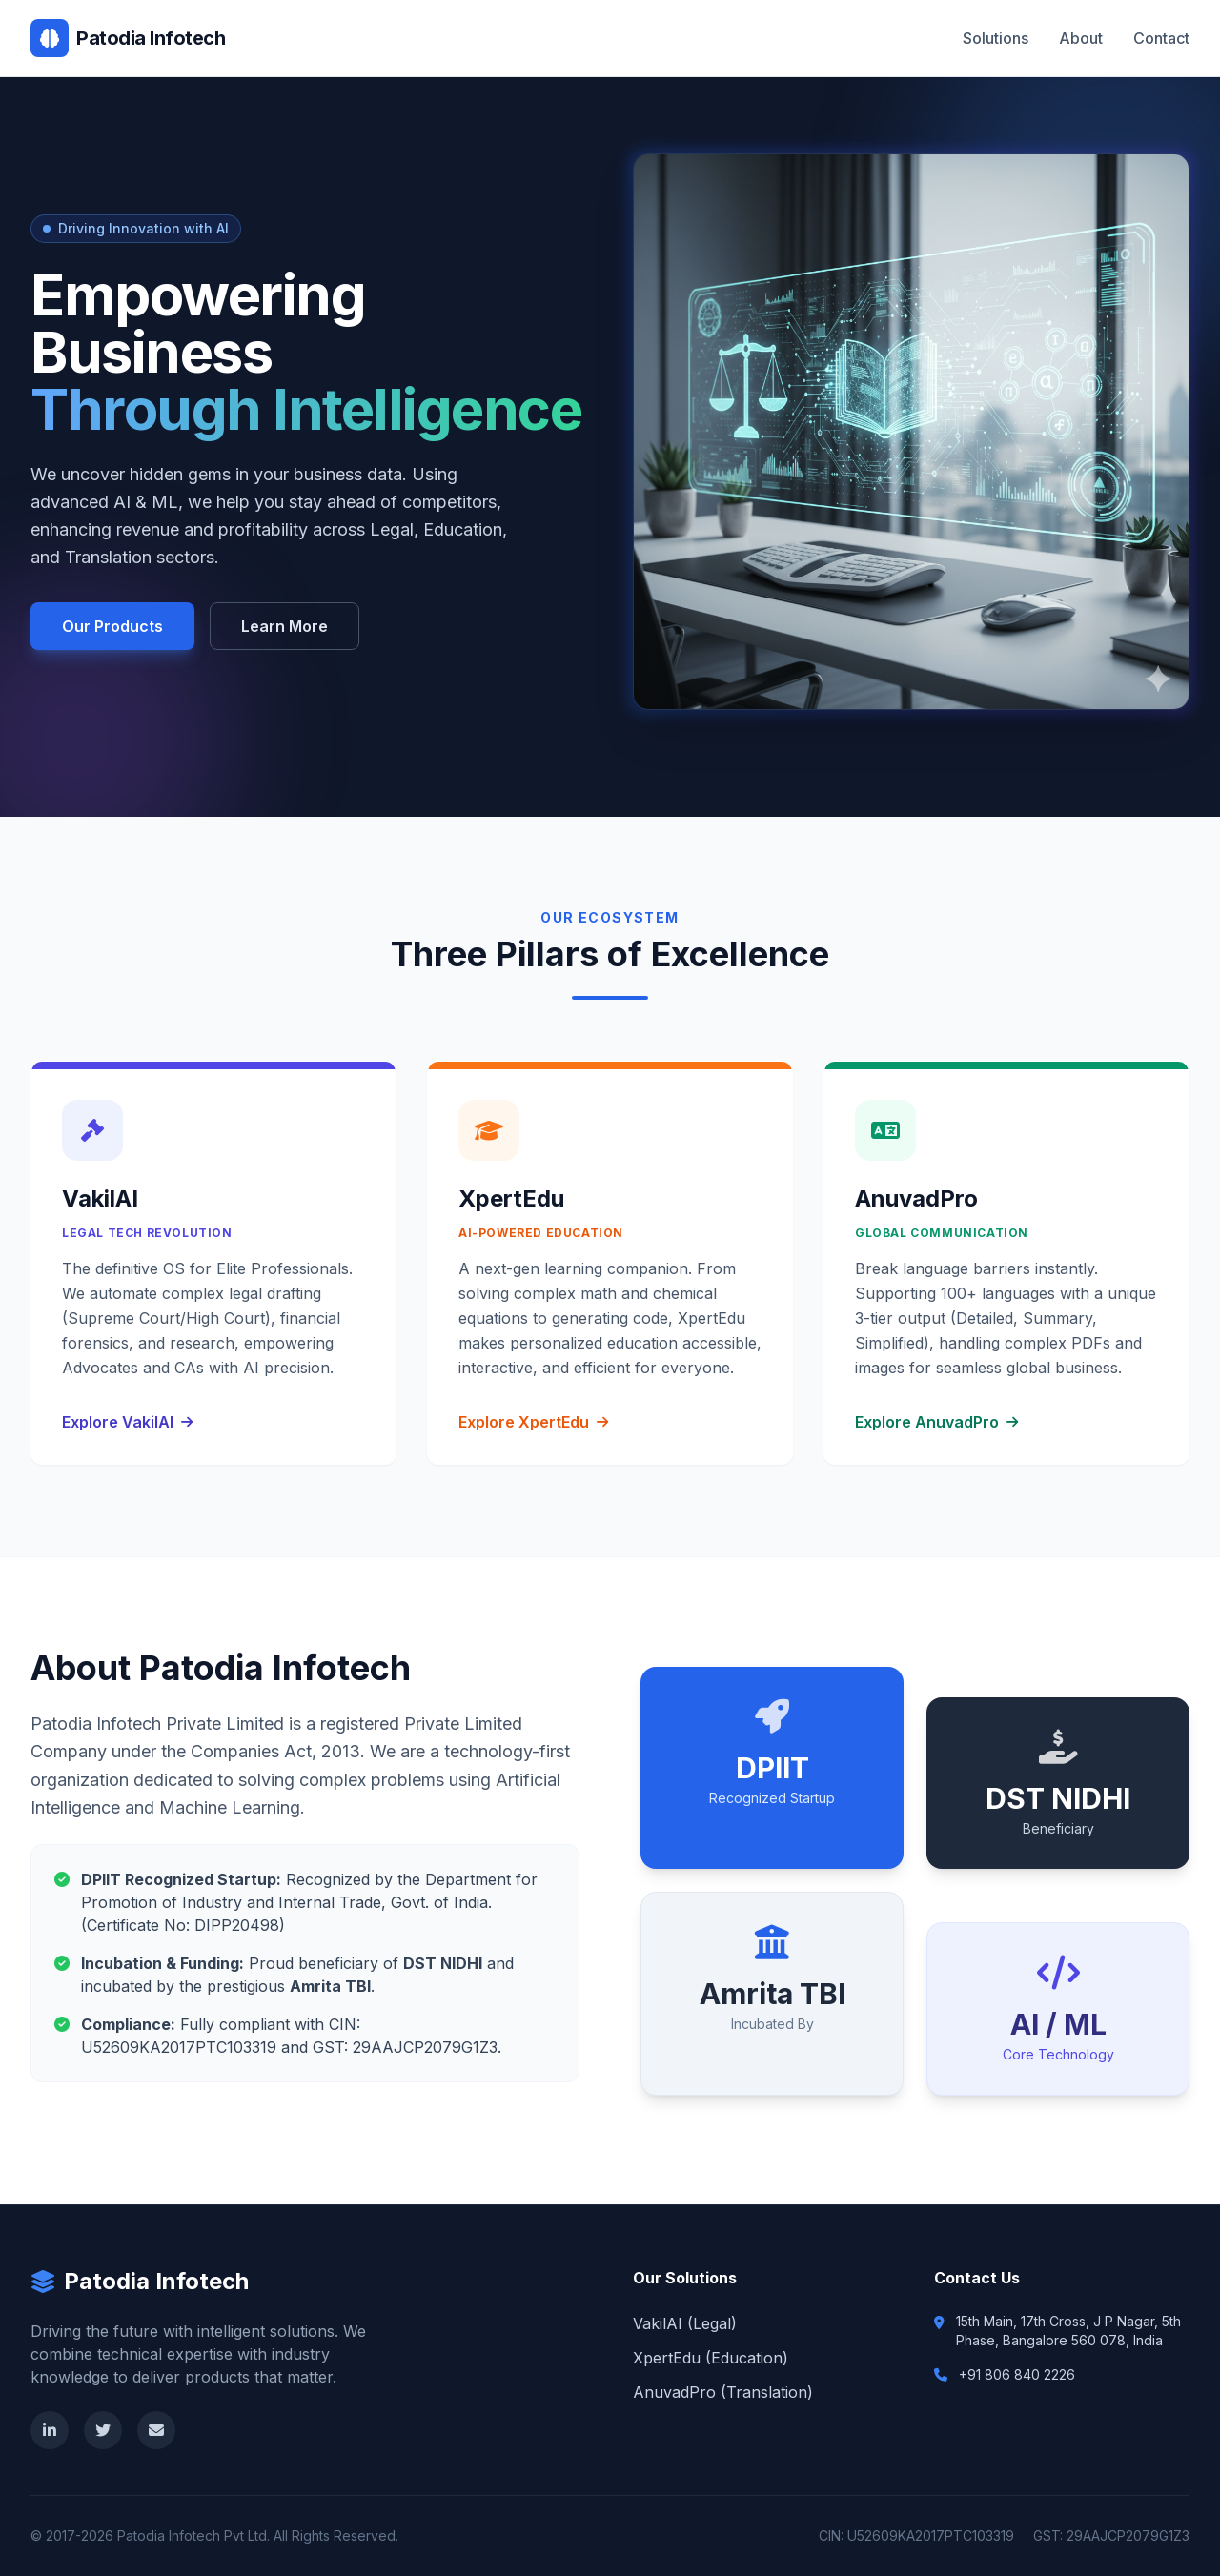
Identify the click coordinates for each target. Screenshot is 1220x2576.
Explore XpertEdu (533, 1421)
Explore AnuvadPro (936, 1421)
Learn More (284, 626)
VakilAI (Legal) (685, 2323)
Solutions (995, 38)
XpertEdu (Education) (710, 2357)
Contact (1161, 38)
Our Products (112, 626)
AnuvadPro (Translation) (723, 2392)
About (1081, 38)
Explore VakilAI (127, 1421)
